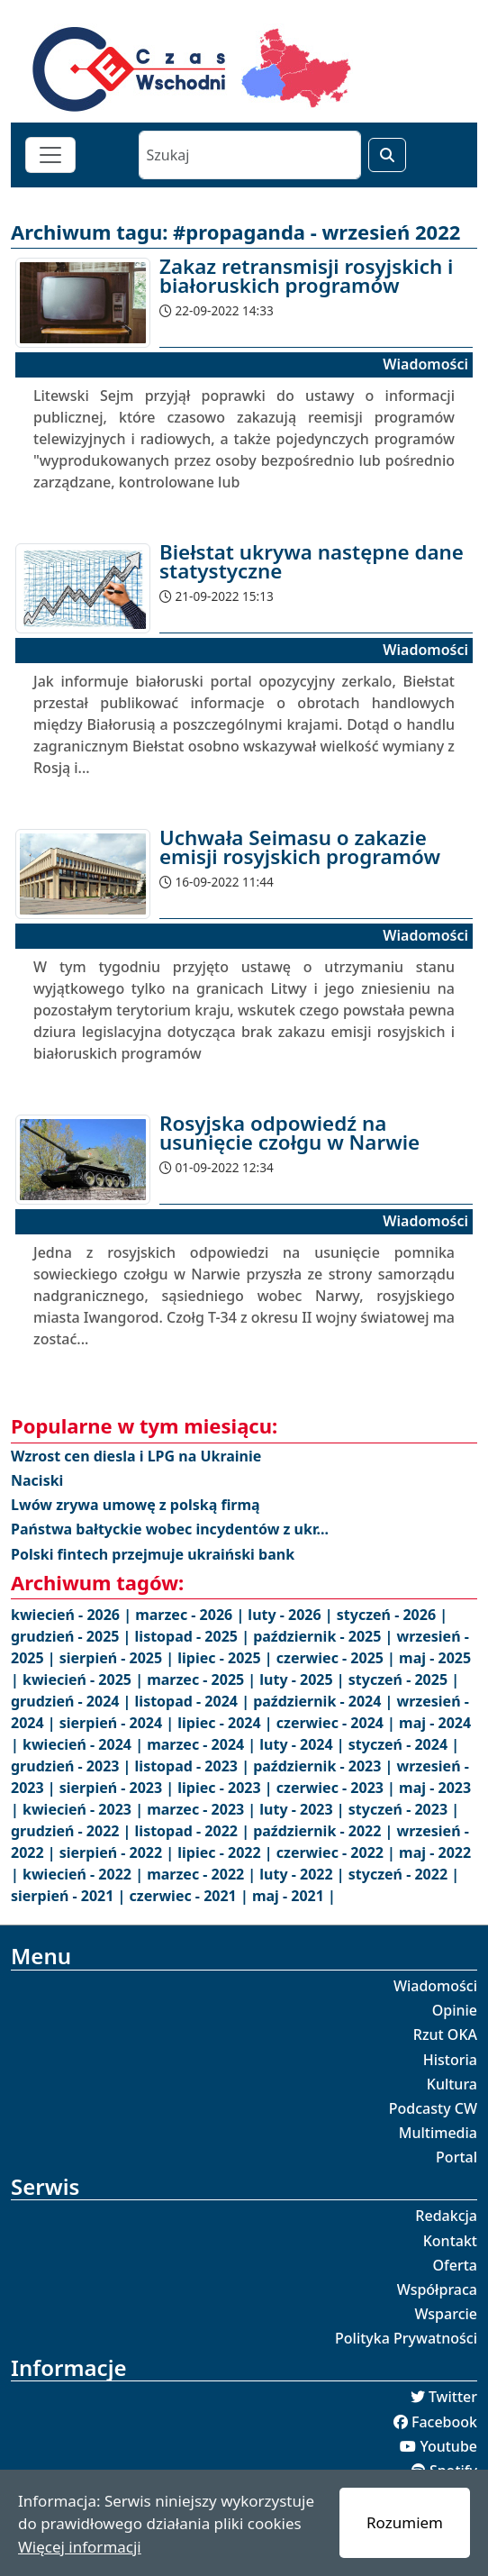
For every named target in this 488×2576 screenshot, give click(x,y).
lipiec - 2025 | (226, 1658)
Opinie (454, 2010)
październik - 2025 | (324, 1636)
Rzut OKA (445, 2034)
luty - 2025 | (303, 1679)
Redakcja (446, 2216)
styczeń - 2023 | (403, 1809)
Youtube (448, 2446)
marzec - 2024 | (203, 1744)
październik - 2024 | (324, 1701)
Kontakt (450, 2241)
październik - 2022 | (324, 1831)
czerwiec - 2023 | (337, 1788)
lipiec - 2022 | (226, 1852)
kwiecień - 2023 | (85, 1809)
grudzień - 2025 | (73, 1636)
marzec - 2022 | (203, 1874)
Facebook (444, 2422)
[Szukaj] (250, 155)
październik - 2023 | (324, 1766)
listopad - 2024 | (194, 1701)
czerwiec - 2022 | (337, 1852)
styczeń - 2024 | (403, 1744)
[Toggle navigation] (50, 155)
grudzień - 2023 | (73, 1766)
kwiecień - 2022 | (85, 1874)
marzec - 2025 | (203, 1679)
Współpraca (437, 2289)
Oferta (455, 2265)
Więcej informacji (79, 2546)
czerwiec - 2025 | (337, 1658)
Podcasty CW (433, 2108)
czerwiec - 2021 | (191, 1896)
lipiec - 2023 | (226, 1788)
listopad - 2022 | (194, 1831)
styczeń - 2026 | (392, 1615)
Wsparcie (445, 2314)
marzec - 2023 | (203, 1809)
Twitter (453, 2397)
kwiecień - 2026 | (73, 1615)
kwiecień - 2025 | (85, 1679)
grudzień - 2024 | (73, 1701)
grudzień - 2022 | (73, 1831)
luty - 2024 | (303, 1744)
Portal (456, 2157)
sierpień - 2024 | (118, 1723)
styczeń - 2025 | (403, 1679)
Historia (450, 2060)
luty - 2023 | (303, 1809)
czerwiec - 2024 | (337, 1723)
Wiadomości (435, 1986)
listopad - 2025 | (194, 1636)
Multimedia (438, 2133)
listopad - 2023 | (194, 1766)
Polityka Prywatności (406, 2338)
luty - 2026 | (292, 1615)
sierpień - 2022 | (118, 1852)
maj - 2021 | (294, 1896)
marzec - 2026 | (191, 1615)
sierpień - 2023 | (118, 1788)
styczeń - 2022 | (403, 1874)
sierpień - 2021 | (70, 1896)
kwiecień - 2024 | (85, 1744)
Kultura (452, 2084)
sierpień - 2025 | (118, 1658)
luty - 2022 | (303, 1874)
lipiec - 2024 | (226, 1723)
